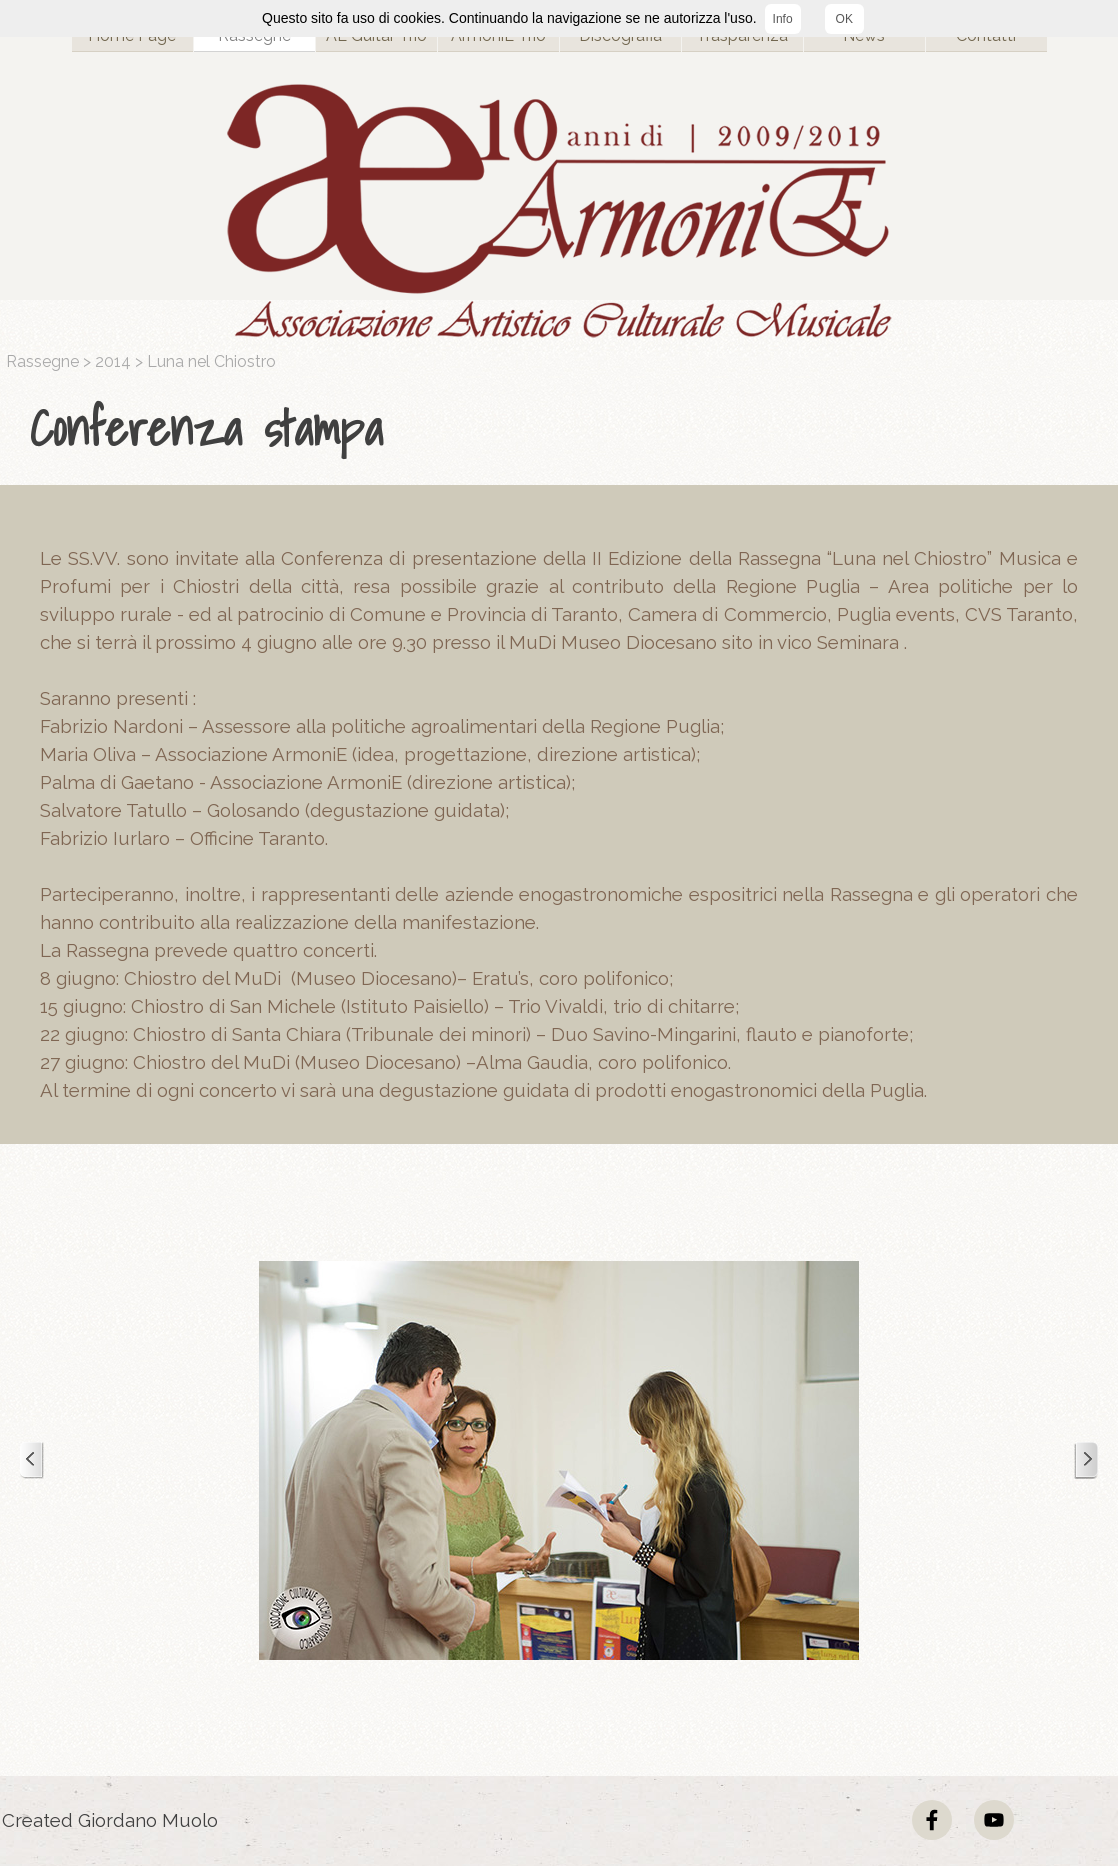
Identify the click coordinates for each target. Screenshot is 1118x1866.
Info (783, 19)
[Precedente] (32, 1460)
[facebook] (932, 1820)
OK (844, 19)
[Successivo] (1086, 1460)
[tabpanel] (564, 429)
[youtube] (994, 1820)
